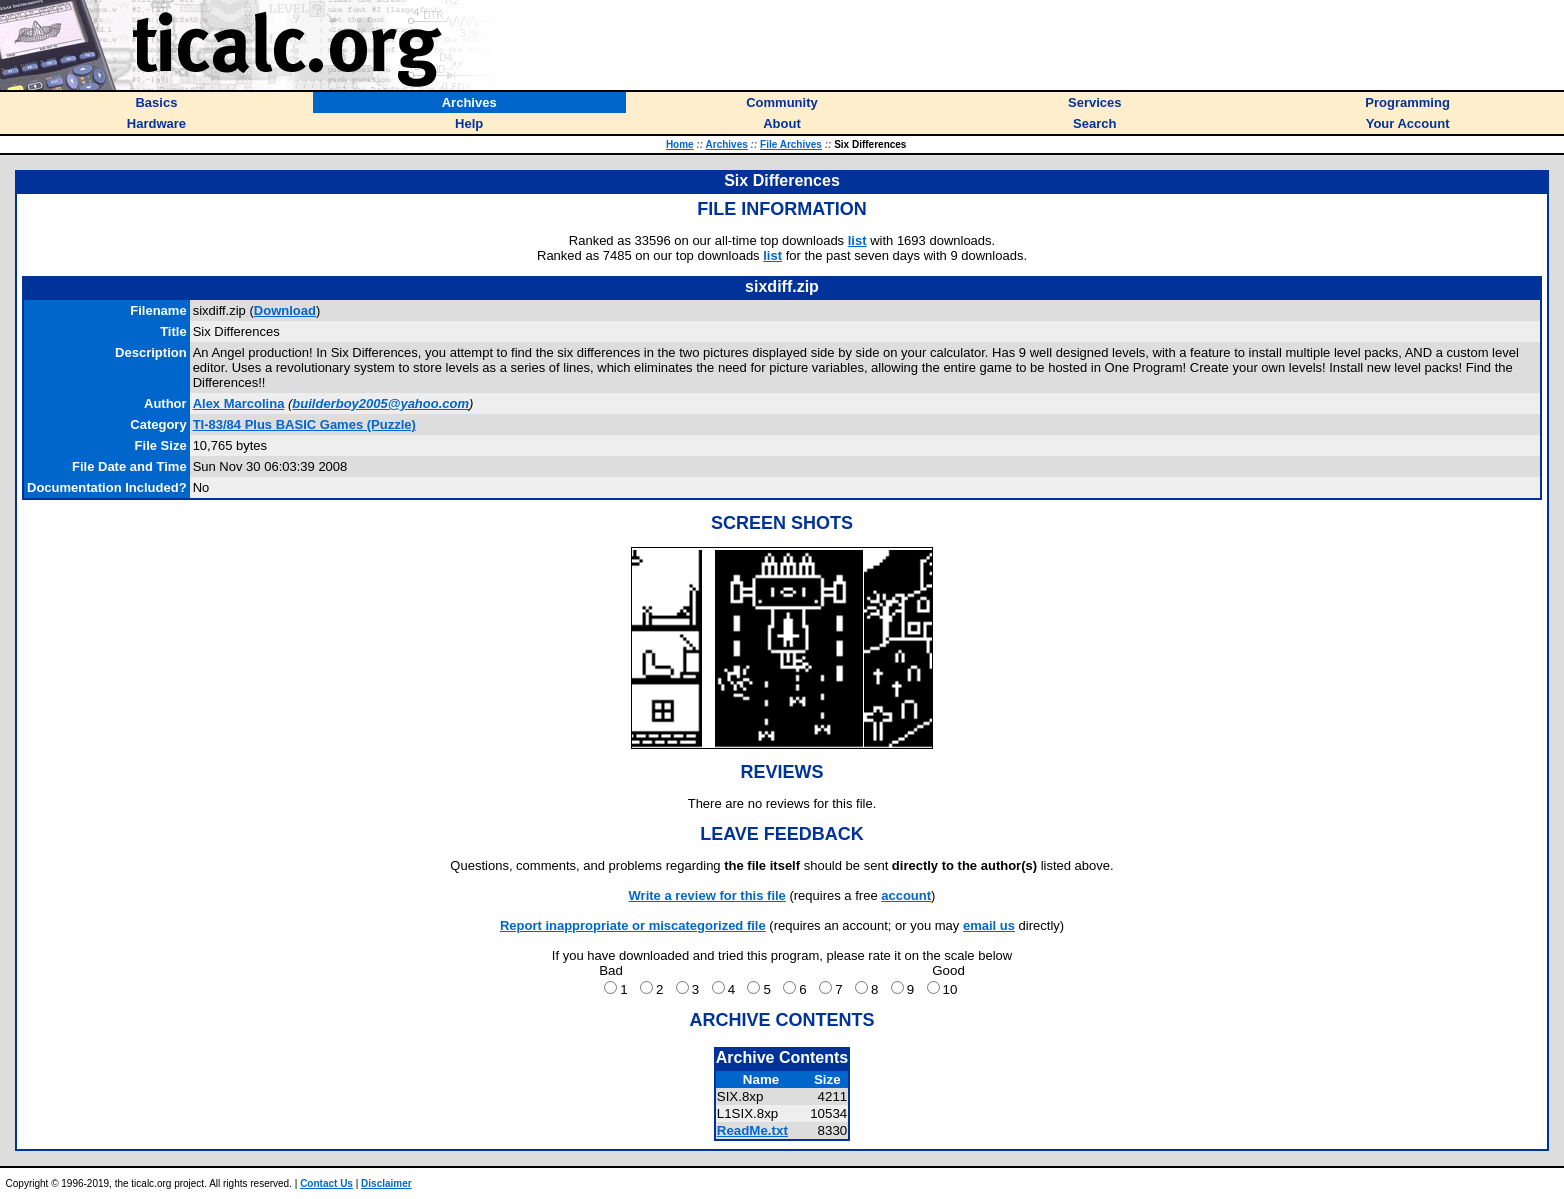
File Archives (791, 144)
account (906, 895)
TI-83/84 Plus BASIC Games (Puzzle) (304, 424)
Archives (727, 144)
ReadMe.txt (752, 1130)
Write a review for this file (707, 895)
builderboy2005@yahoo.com (380, 403)
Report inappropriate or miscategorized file (633, 925)
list (857, 240)
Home (680, 144)
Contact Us (326, 1183)
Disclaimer (386, 1183)
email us (989, 925)
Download (285, 310)
